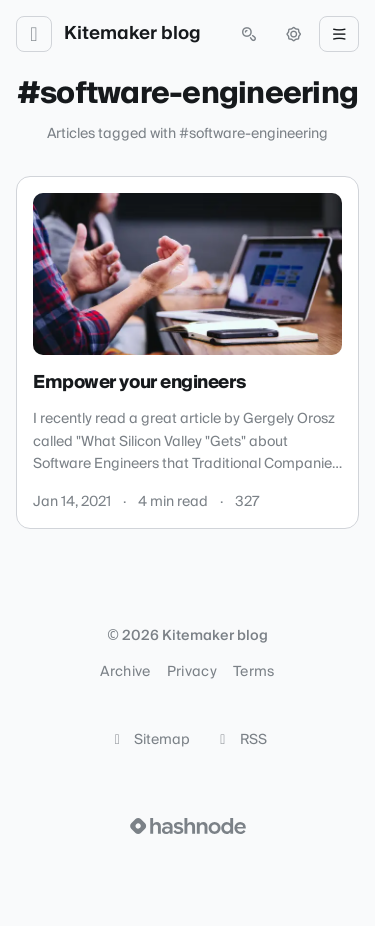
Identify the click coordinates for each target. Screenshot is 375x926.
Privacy (192, 672)
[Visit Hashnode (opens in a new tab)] (188, 826)
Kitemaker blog (132, 34)
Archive (125, 672)
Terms (254, 672)
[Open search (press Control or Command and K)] (249, 34)
